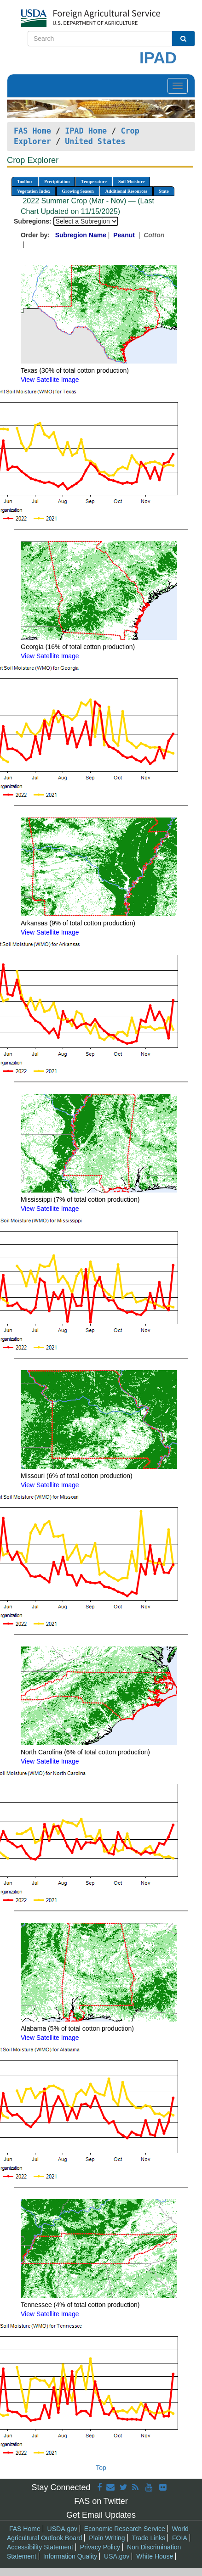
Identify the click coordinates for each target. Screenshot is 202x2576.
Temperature (94, 181)
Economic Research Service (124, 2528)
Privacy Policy (100, 2547)
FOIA (179, 2538)
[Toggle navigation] (177, 86)
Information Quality (70, 2556)
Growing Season (78, 191)
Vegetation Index (33, 191)
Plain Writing (107, 2538)
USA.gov (116, 2556)
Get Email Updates (101, 2515)
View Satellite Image (50, 379)
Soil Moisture (131, 181)
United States (95, 141)
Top (101, 2467)
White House (154, 2556)
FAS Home (32, 130)
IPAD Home (86, 130)
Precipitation (56, 181)
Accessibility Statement (40, 2547)
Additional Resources (126, 191)
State (164, 191)
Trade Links (149, 2538)
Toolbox (25, 181)
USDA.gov (62, 2528)
